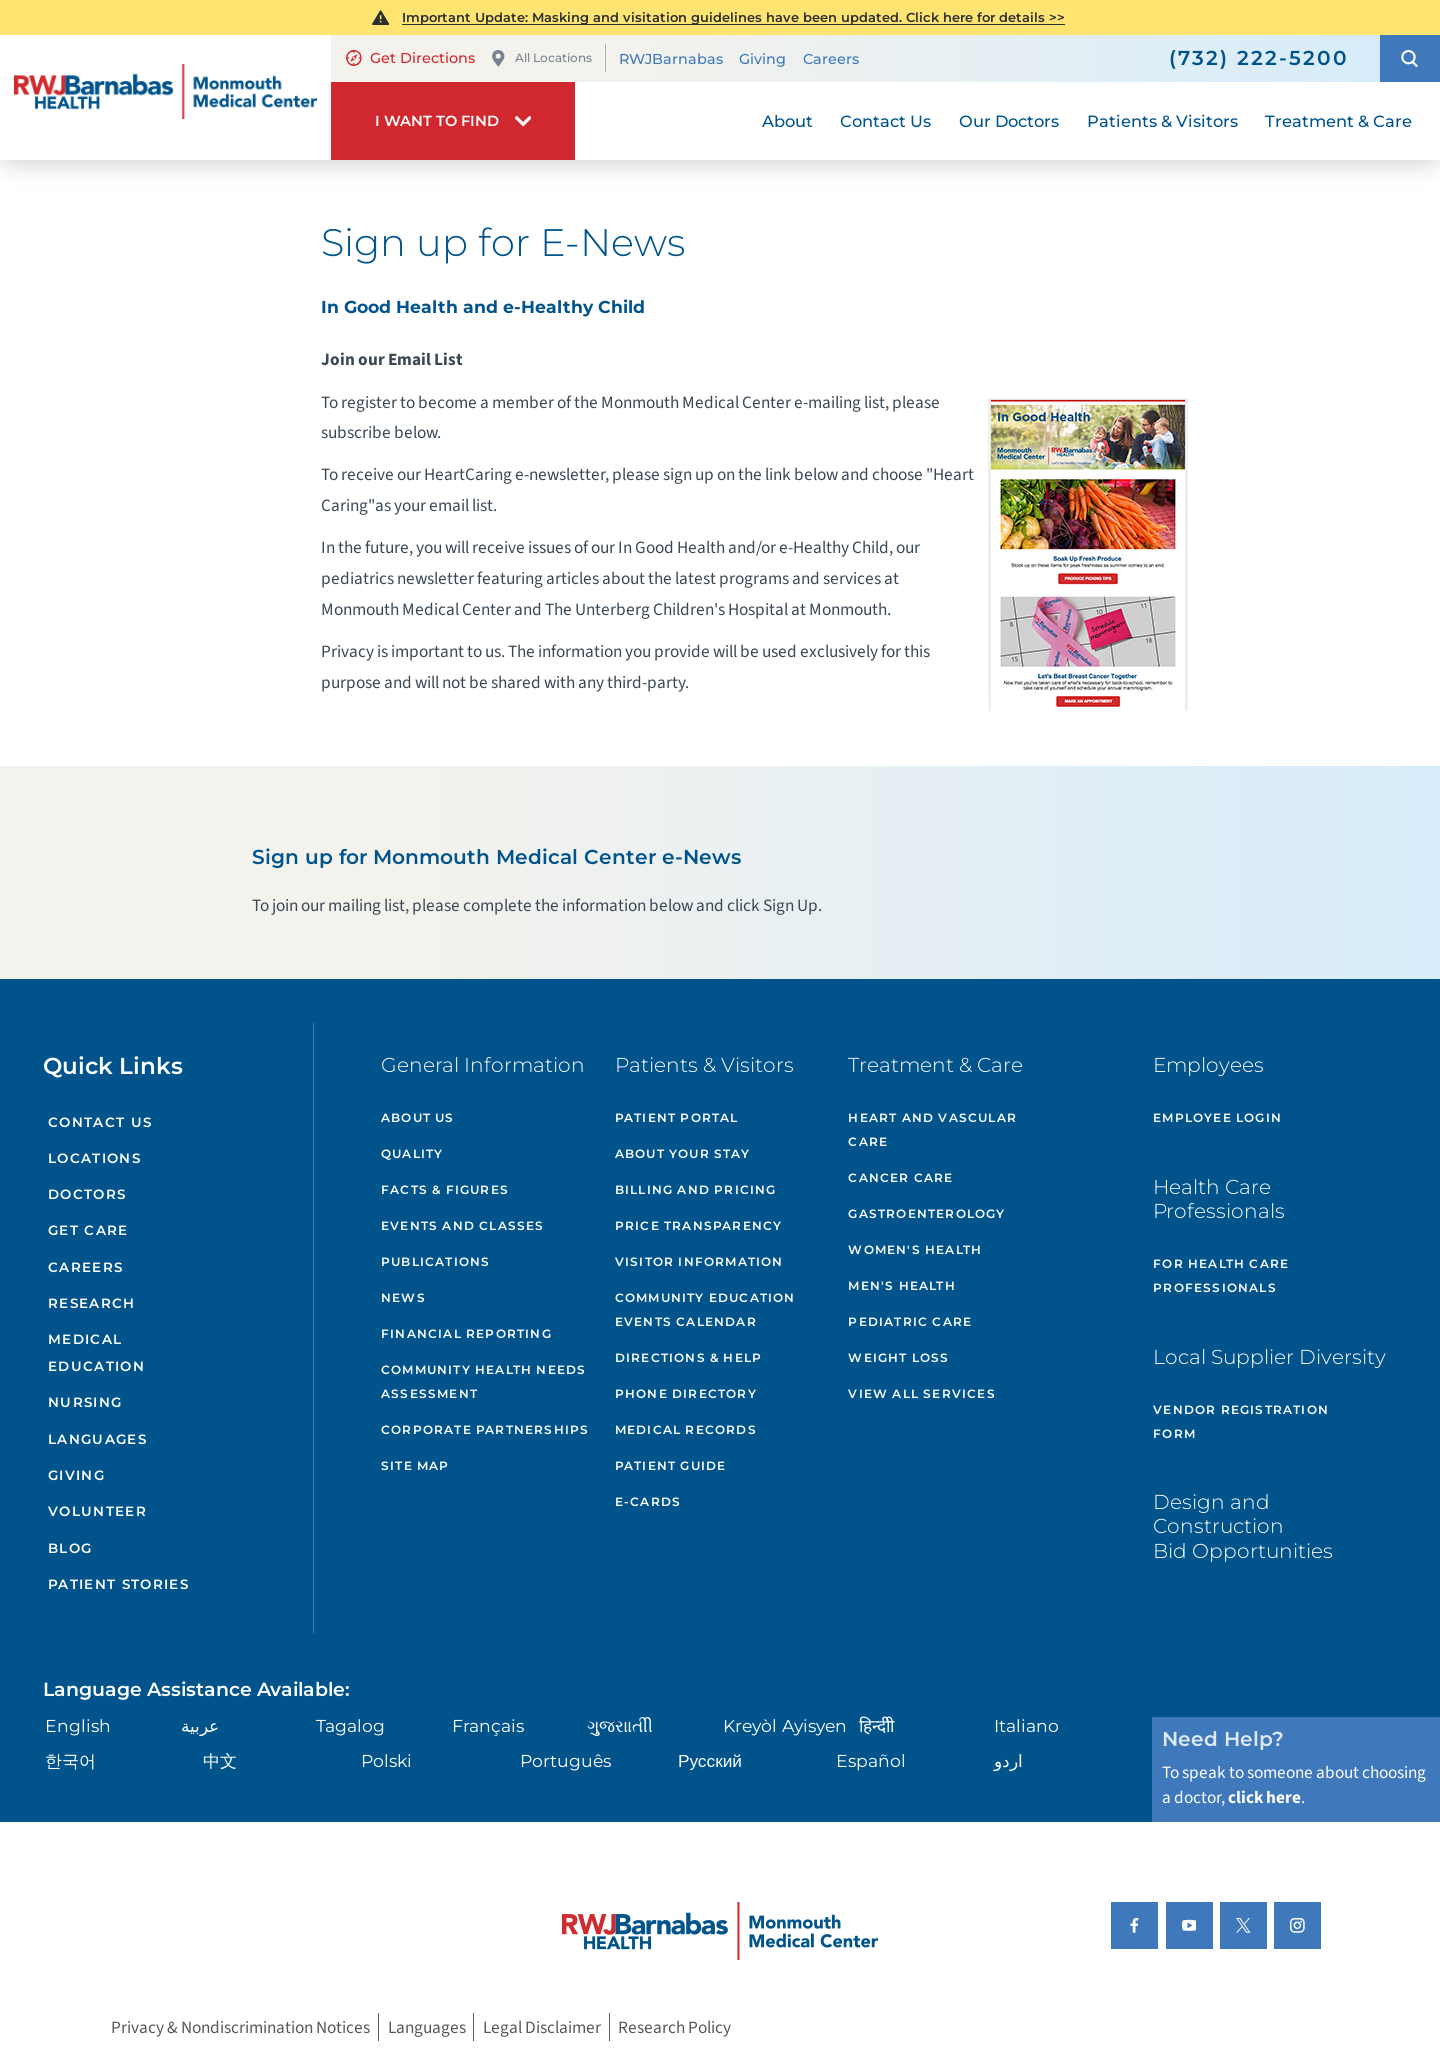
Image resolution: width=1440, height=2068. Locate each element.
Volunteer (97, 1511)
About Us (418, 1117)
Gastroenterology (926, 1213)
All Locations (541, 58)
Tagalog (350, 1725)
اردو (1008, 1760)
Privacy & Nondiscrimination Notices (240, 2027)
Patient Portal (677, 1117)
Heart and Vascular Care (932, 1129)
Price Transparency (699, 1225)
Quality (412, 1153)
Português (565, 1760)
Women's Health (915, 1249)
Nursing (85, 1402)
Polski (386, 1760)
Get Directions (410, 58)
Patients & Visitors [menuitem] (1162, 121)
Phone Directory (686, 1393)
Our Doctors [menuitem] (1009, 121)
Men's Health (901, 1285)
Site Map (415, 1465)
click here (1264, 1797)
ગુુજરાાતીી (620, 1725)
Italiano (1026, 1725)
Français (488, 1725)
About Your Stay (682, 1153)
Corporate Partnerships (485, 1429)
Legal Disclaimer (542, 2027)
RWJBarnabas (671, 59)
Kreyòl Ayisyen (785, 1725)
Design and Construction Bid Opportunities (1243, 1525)
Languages (97, 1439)
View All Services (921, 1393)
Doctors (87, 1194)
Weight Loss (898, 1357)
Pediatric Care (910, 1321)
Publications (435, 1261)
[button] (1410, 58)
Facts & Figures (445, 1189)
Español (871, 1760)
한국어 (70, 1760)
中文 (220, 1760)
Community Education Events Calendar (705, 1309)
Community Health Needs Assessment (483, 1381)
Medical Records (686, 1429)
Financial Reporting (466, 1333)
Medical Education (96, 1352)
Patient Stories (118, 1584)
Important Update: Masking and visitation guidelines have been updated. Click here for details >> (733, 17)
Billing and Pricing (696, 1189)
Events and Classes (463, 1225)
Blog (70, 1548)
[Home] (165, 97)
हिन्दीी (876, 1725)
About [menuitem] (787, 121)
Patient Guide (671, 1465)
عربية (200, 1725)
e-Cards (648, 1501)
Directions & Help (688, 1357)
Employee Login (1217, 1117)
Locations (94, 1158)
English (78, 1725)
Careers (831, 59)
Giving (762, 59)
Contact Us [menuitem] (885, 121)
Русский (710, 1760)
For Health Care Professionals (1221, 1275)
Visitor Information (699, 1261)
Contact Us (100, 1122)
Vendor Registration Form (1241, 1421)
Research (92, 1303)
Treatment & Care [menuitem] (1338, 121)
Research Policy (674, 2027)
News (403, 1297)
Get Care (88, 1230)
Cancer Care (900, 1177)
